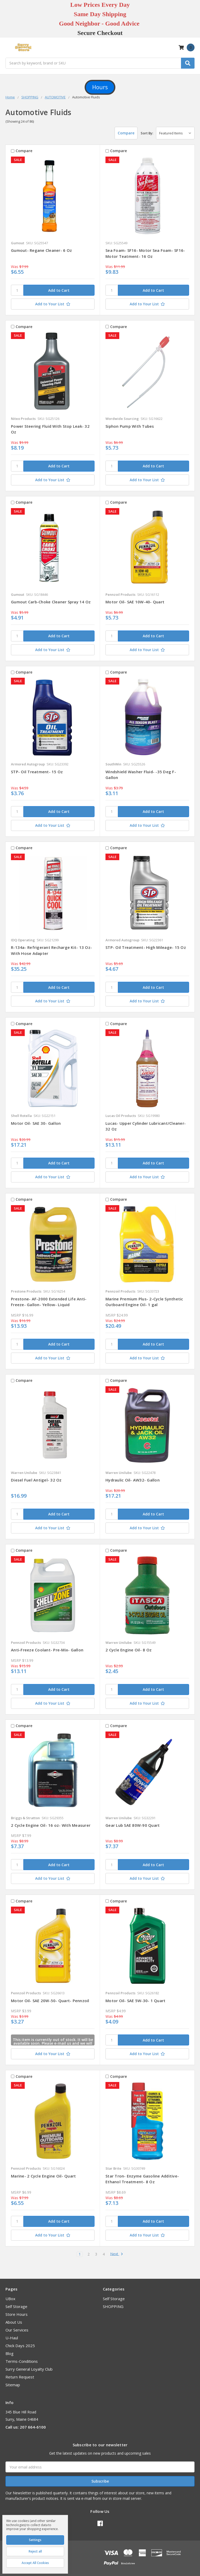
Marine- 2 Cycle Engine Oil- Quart (43, 2176)
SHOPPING (113, 2306)
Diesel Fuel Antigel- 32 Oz (36, 1480)
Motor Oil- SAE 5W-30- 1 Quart (135, 2000)
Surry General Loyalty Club (29, 2369)
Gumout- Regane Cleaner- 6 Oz (41, 250)
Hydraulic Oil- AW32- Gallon (132, 1480)
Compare (123, 132)
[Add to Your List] (53, 304)
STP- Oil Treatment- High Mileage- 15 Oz (145, 947)
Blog (9, 2353)
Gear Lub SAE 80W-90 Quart (132, 1825)
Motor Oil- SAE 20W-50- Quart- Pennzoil (50, 2000)
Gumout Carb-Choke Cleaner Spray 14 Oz (51, 601)
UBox (10, 2298)
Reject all (35, 2551)
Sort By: (147, 133)
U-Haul (11, 2337)
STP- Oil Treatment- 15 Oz (37, 771)
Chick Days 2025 (20, 2345)
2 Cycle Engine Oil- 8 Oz (128, 1649)
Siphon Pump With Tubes (129, 426)
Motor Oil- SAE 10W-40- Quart (134, 601)
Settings (35, 2540)
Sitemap (12, 2384)
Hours (100, 87)
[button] (100, 87)
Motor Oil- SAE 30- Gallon (36, 1123)
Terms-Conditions (21, 2361)
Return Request (19, 2376)
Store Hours (16, 2314)
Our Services (16, 2330)
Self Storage (16, 2306)
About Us (13, 2322)
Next (116, 2254)
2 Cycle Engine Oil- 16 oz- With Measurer (50, 1825)
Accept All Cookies (35, 2563)
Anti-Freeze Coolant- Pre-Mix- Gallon (47, 1649)
